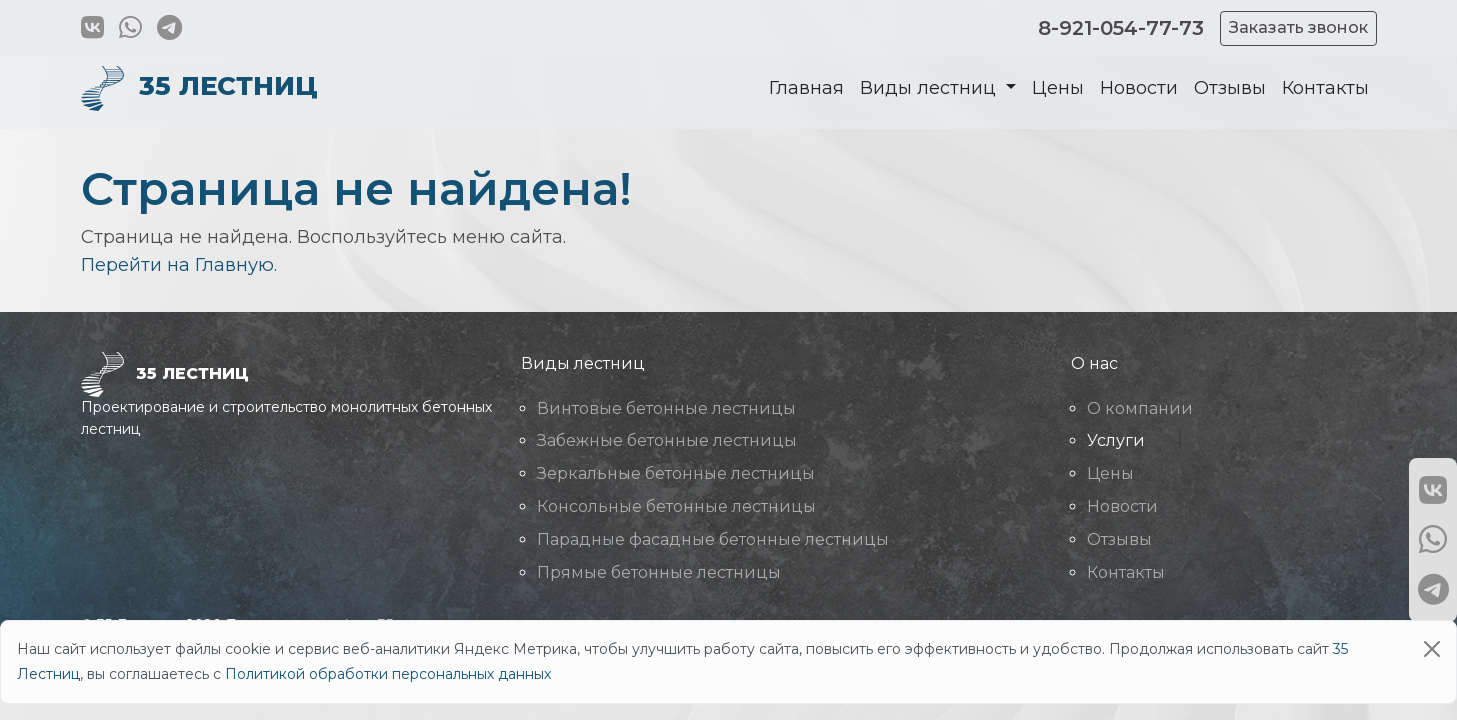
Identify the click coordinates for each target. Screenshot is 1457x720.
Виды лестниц (930, 88)
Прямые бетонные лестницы (659, 572)
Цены (1058, 88)
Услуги (1116, 440)
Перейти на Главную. (179, 265)
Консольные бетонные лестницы (676, 506)
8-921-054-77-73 (1121, 28)
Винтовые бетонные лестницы (666, 408)
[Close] (1432, 649)
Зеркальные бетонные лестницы (676, 473)
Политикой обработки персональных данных (388, 674)
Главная (806, 88)
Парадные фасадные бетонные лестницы (713, 539)
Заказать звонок (1298, 27)
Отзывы (1230, 88)
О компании (1140, 408)
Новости (1139, 88)
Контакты (1325, 88)
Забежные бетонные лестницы (667, 440)
